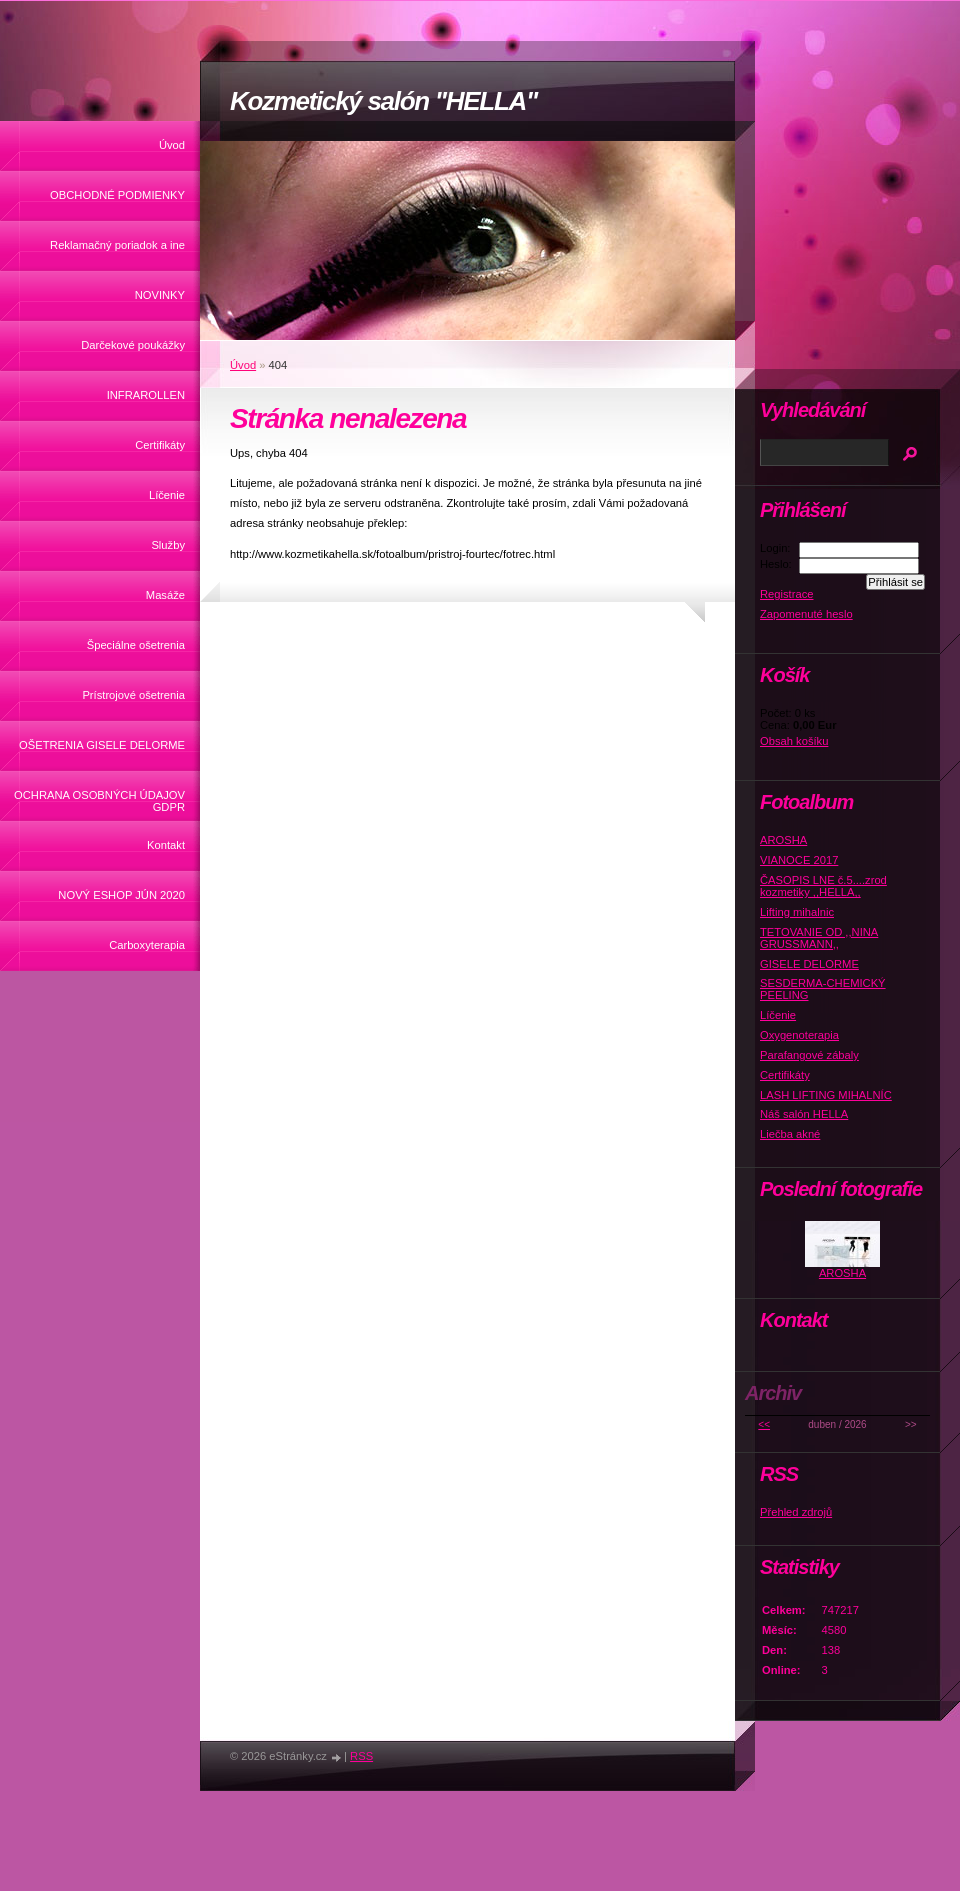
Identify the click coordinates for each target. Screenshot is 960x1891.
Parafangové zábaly (809, 1055)
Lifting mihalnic (797, 912)
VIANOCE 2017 (799, 860)
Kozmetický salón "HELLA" (383, 101)
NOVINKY (160, 295)
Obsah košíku (794, 741)
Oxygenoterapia (799, 1035)
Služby (168, 545)
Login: (775, 548)
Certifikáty (160, 445)
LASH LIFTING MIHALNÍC (826, 1095)
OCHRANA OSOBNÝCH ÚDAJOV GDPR (99, 801)
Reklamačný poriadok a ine (117, 245)
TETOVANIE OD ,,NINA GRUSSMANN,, (819, 938)
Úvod (172, 145)
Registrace (786, 594)
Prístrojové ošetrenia (133, 695)
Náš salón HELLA (804, 1114)
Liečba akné (790, 1134)
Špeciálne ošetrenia (136, 645)
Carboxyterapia (147, 945)
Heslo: (776, 564)
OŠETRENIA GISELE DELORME (102, 745)
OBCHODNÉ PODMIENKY (117, 195)
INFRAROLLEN (146, 395)
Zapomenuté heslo (806, 614)
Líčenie (167, 495)
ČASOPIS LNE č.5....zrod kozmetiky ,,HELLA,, (823, 886)
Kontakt (166, 845)
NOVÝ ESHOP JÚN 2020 (121, 895)
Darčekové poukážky (133, 345)
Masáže (165, 595)
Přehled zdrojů (796, 1512)
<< (764, 1424)
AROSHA (783, 840)
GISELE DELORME (809, 964)
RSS (361, 1756)
